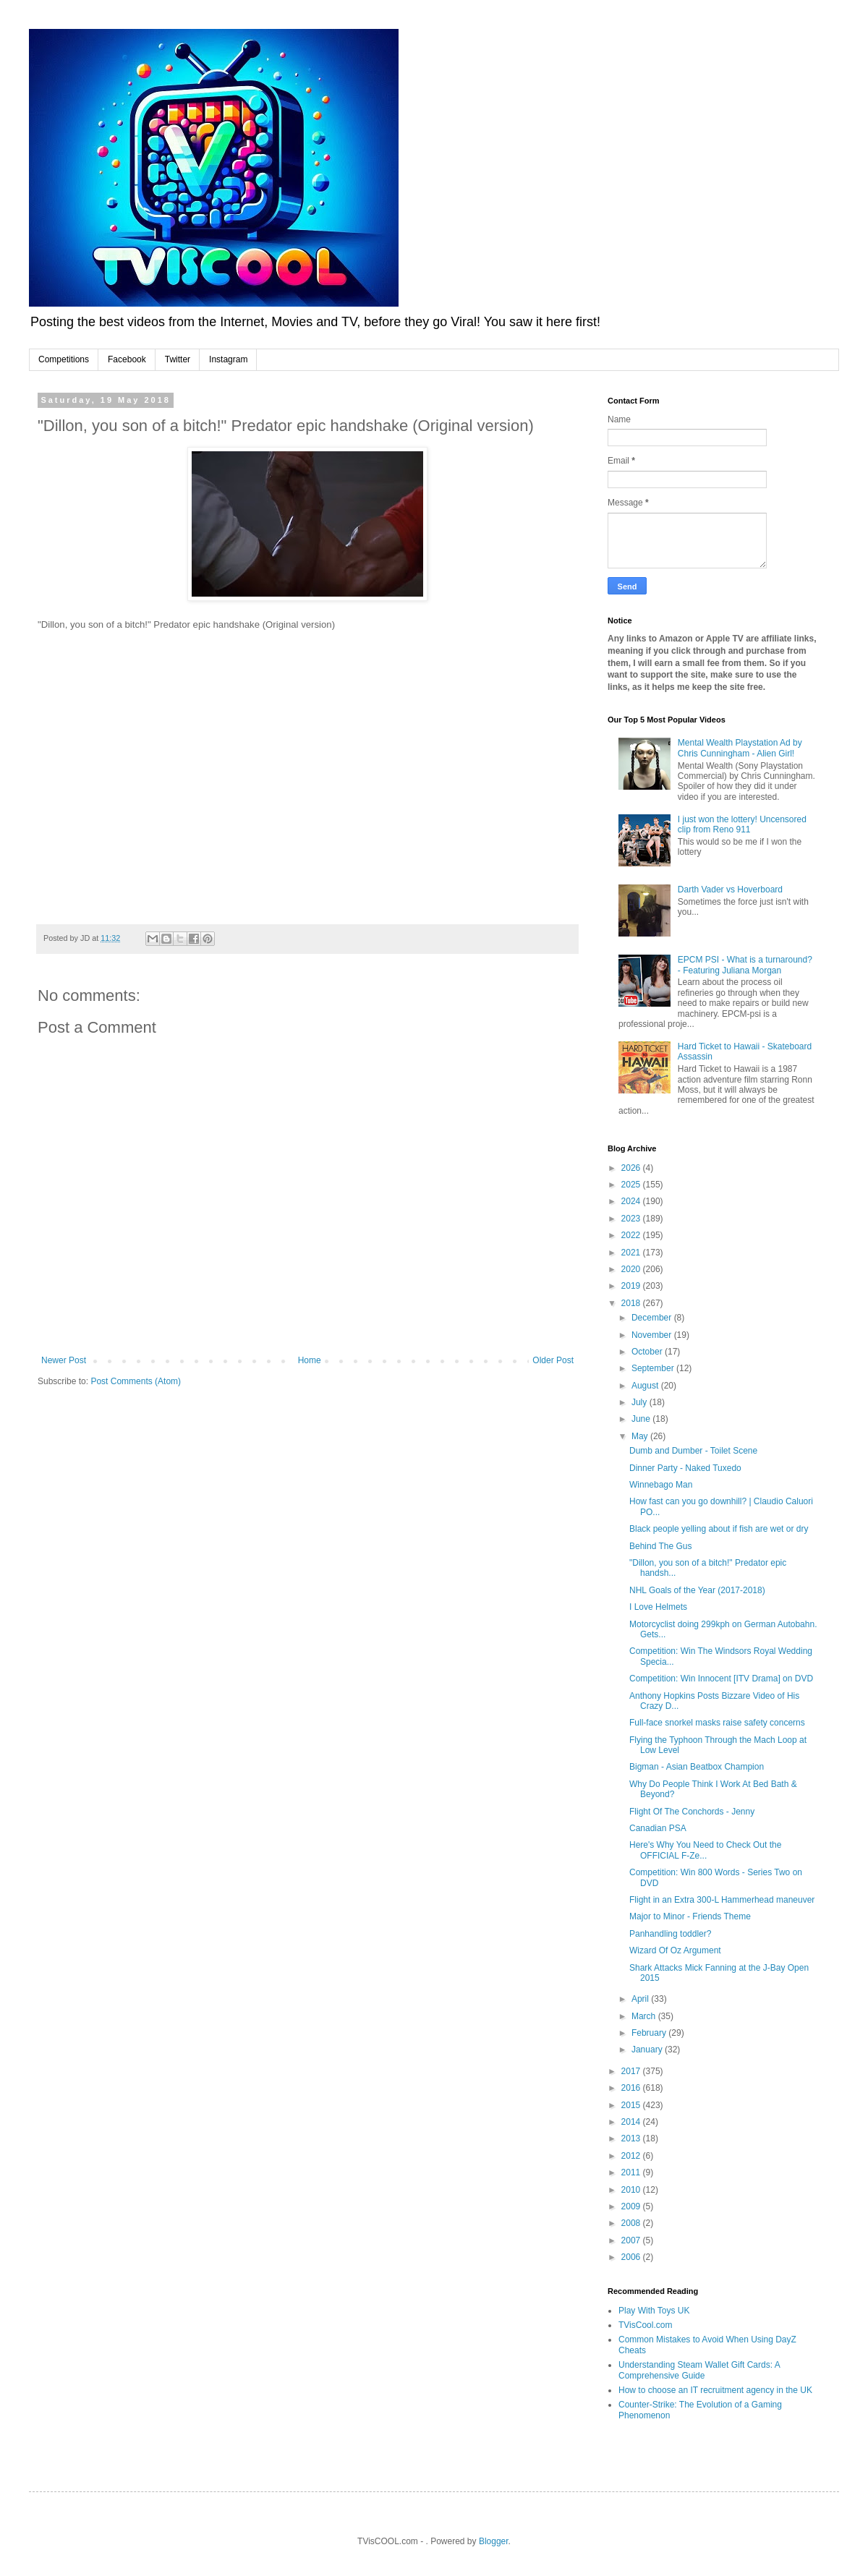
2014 (632, 2122)
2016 (632, 2088)
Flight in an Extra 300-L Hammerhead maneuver (721, 1900)
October (648, 1352)
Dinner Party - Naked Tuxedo (685, 1468)
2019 (632, 1286)
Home (309, 1360)
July (640, 1402)
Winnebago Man (660, 1485)
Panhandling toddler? (670, 1934)
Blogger (494, 2541)
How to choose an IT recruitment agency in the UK (715, 2390)
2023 (632, 1219)
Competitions (63, 359)
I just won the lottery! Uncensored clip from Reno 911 (742, 824)
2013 (632, 2138)
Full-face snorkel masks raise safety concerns (717, 1723)
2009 (632, 2206)
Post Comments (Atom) (135, 1381)
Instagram (228, 359)
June (641, 1419)
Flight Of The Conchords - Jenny (691, 1812)
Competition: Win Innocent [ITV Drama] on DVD (721, 1678)
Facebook (127, 359)
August (646, 1386)
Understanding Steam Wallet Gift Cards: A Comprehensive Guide (699, 2370)
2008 (632, 2223)
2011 (632, 2172)
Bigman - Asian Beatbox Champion (696, 1767)
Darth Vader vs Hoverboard (730, 889)
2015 (632, 2105)
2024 (632, 1201)
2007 (632, 2240)
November (652, 1335)
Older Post (553, 1360)
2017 (632, 2071)
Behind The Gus (660, 1546)
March (644, 2016)
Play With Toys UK (653, 2311)
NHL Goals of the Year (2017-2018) (697, 1590)
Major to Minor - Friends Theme (690, 1916)
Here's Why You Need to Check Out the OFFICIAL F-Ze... (705, 1850)
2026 (632, 1168)
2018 (632, 1303)
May (640, 1436)
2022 (632, 1235)
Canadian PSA (657, 1828)
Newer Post (63, 1360)
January (648, 2049)
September (653, 1368)
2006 (632, 2257)
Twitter (177, 359)
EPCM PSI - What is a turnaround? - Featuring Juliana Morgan (745, 965)
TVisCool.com (645, 2325)
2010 (632, 2190)
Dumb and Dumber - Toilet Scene (693, 1451)
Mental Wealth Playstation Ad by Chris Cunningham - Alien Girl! (740, 748)
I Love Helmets (658, 1607)
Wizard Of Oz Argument (675, 1950)
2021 (632, 1253)
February (649, 2033)
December (652, 1318)
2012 (632, 2156)
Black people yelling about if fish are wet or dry (718, 1529)
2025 (632, 1185)
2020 (632, 1269)
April (641, 1999)
